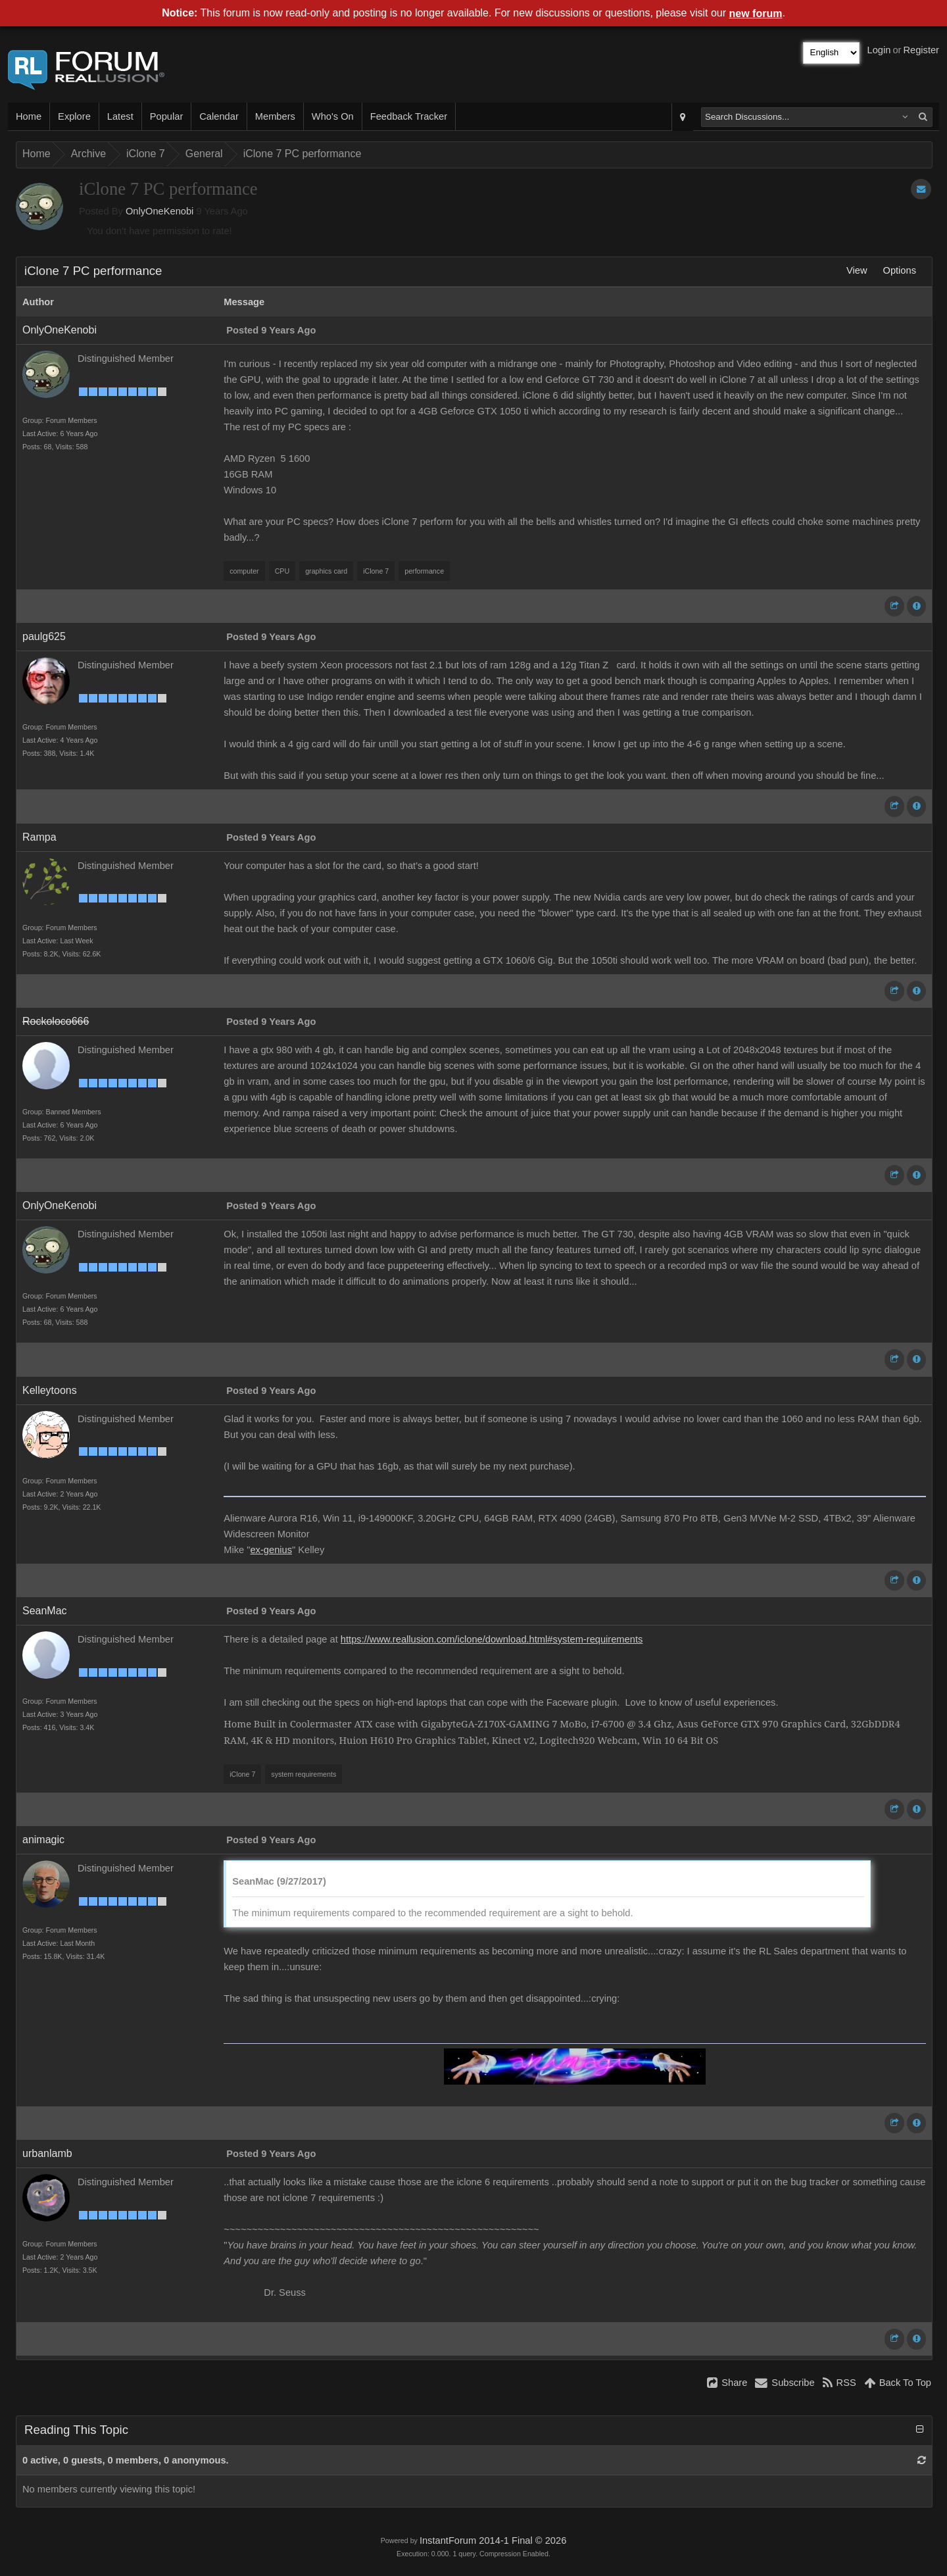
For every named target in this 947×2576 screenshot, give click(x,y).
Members (275, 116)
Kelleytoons (49, 1390)
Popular (166, 116)
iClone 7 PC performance (302, 153)
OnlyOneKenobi (159, 211)
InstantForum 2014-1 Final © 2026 (493, 2540)
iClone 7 (145, 153)
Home (28, 116)
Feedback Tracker (408, 116)
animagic (43, 1839)
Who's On (333, 116)
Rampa (39, 837)
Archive (88, 153)
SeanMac (44, 1610)
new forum (756, 13)
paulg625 (44, 636)
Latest (120, 116)
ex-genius (271, 1550)
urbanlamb (47, 2153)
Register (921, 50)
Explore (74, 116)
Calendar (218, 116)
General (204, 153)
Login (879, 50)
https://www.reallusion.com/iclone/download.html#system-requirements (492, 1639)
